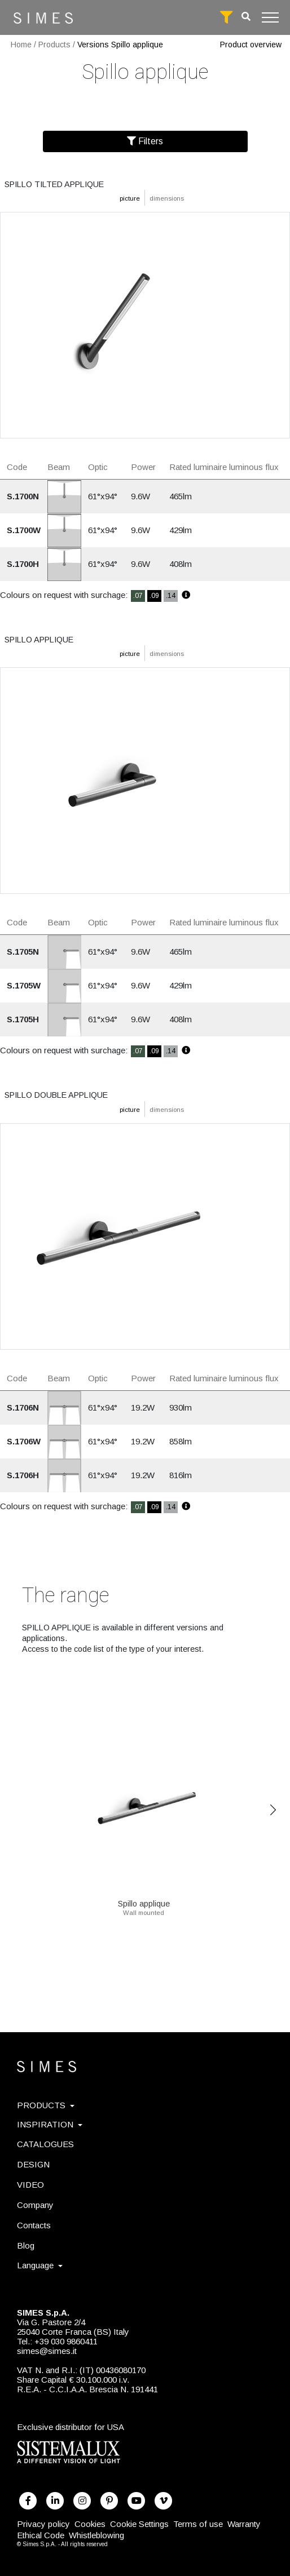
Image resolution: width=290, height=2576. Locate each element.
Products (54, 44)
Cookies (90, 2524)
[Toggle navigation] (270, 17)
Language (40, 2265)
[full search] (226, 17)
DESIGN (33, 2164)
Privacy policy (43, 2524)
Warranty (244, 2524)
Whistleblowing (96, 2535)
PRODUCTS (45, 2105)
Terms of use (198, 2524)
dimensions (167, 198)
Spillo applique (143, 1899)
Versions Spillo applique (120, 44)
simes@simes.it (47, 2351)
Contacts (34, 2225)
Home (21, 44)
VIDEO (30, 2184)
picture (130, 198)
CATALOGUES (45, 2144)
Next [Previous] (273, 1809)
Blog (25, 2245)
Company (35, 2205)
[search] (246, 16)
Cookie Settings (139, 2524)
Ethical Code (40, 2535)
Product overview (251, 44)
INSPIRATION (49, 2124)
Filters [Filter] (145, 141)
